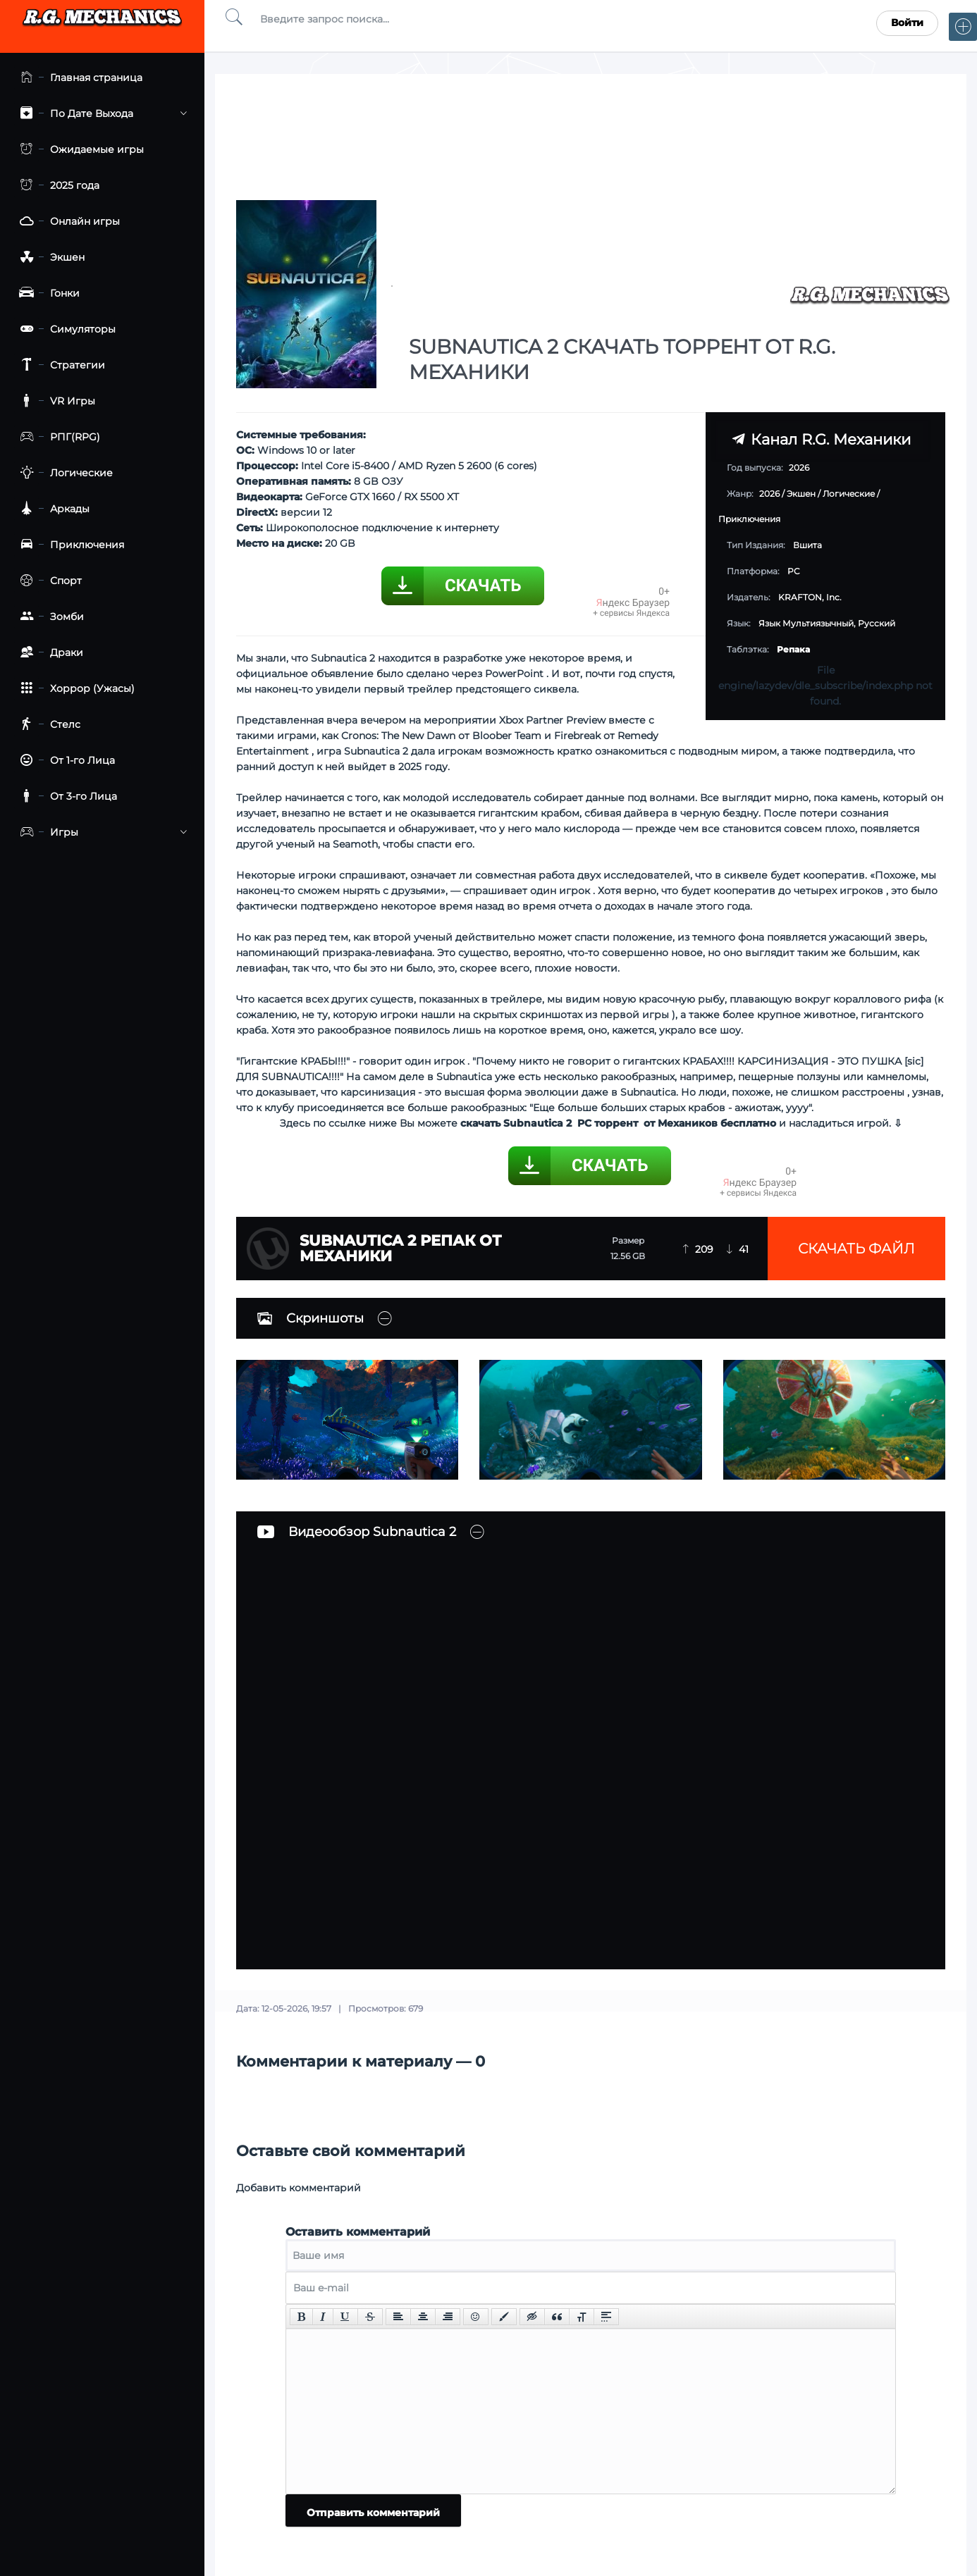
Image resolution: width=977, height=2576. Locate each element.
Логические (63, 473)
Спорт (48, 581)
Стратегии (59, 365)
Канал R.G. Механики (821, 438)
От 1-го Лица (64, 760)
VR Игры (54, 401)
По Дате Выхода (100, 113)
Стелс (47, 724)
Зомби (49, 617)
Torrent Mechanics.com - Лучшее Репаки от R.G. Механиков (102, 23)
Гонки (47, 293)
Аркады (52, 509)
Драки (48, 652)
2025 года (56, 185)
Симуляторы (65, 329)
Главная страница (78, 78)
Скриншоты (310, 1318)
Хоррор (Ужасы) (74, 688)
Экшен (49, 257)
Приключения (69, 545)
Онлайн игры (67, 221)
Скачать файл (856, 1248)
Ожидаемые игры (79, 149)
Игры (100, 832)
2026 (769, 493)
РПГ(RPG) (57, 437)
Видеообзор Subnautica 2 (356, 1531)
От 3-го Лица (65, 796)
